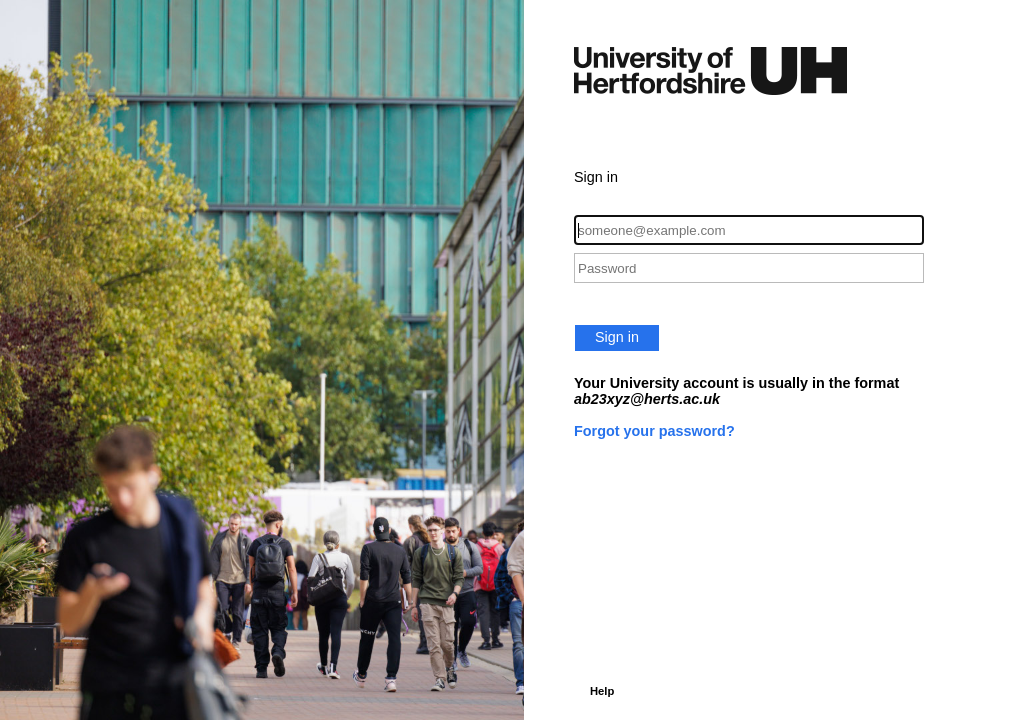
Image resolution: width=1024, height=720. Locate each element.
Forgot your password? (654, 431)
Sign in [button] (617, 337)
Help (602, 691)
